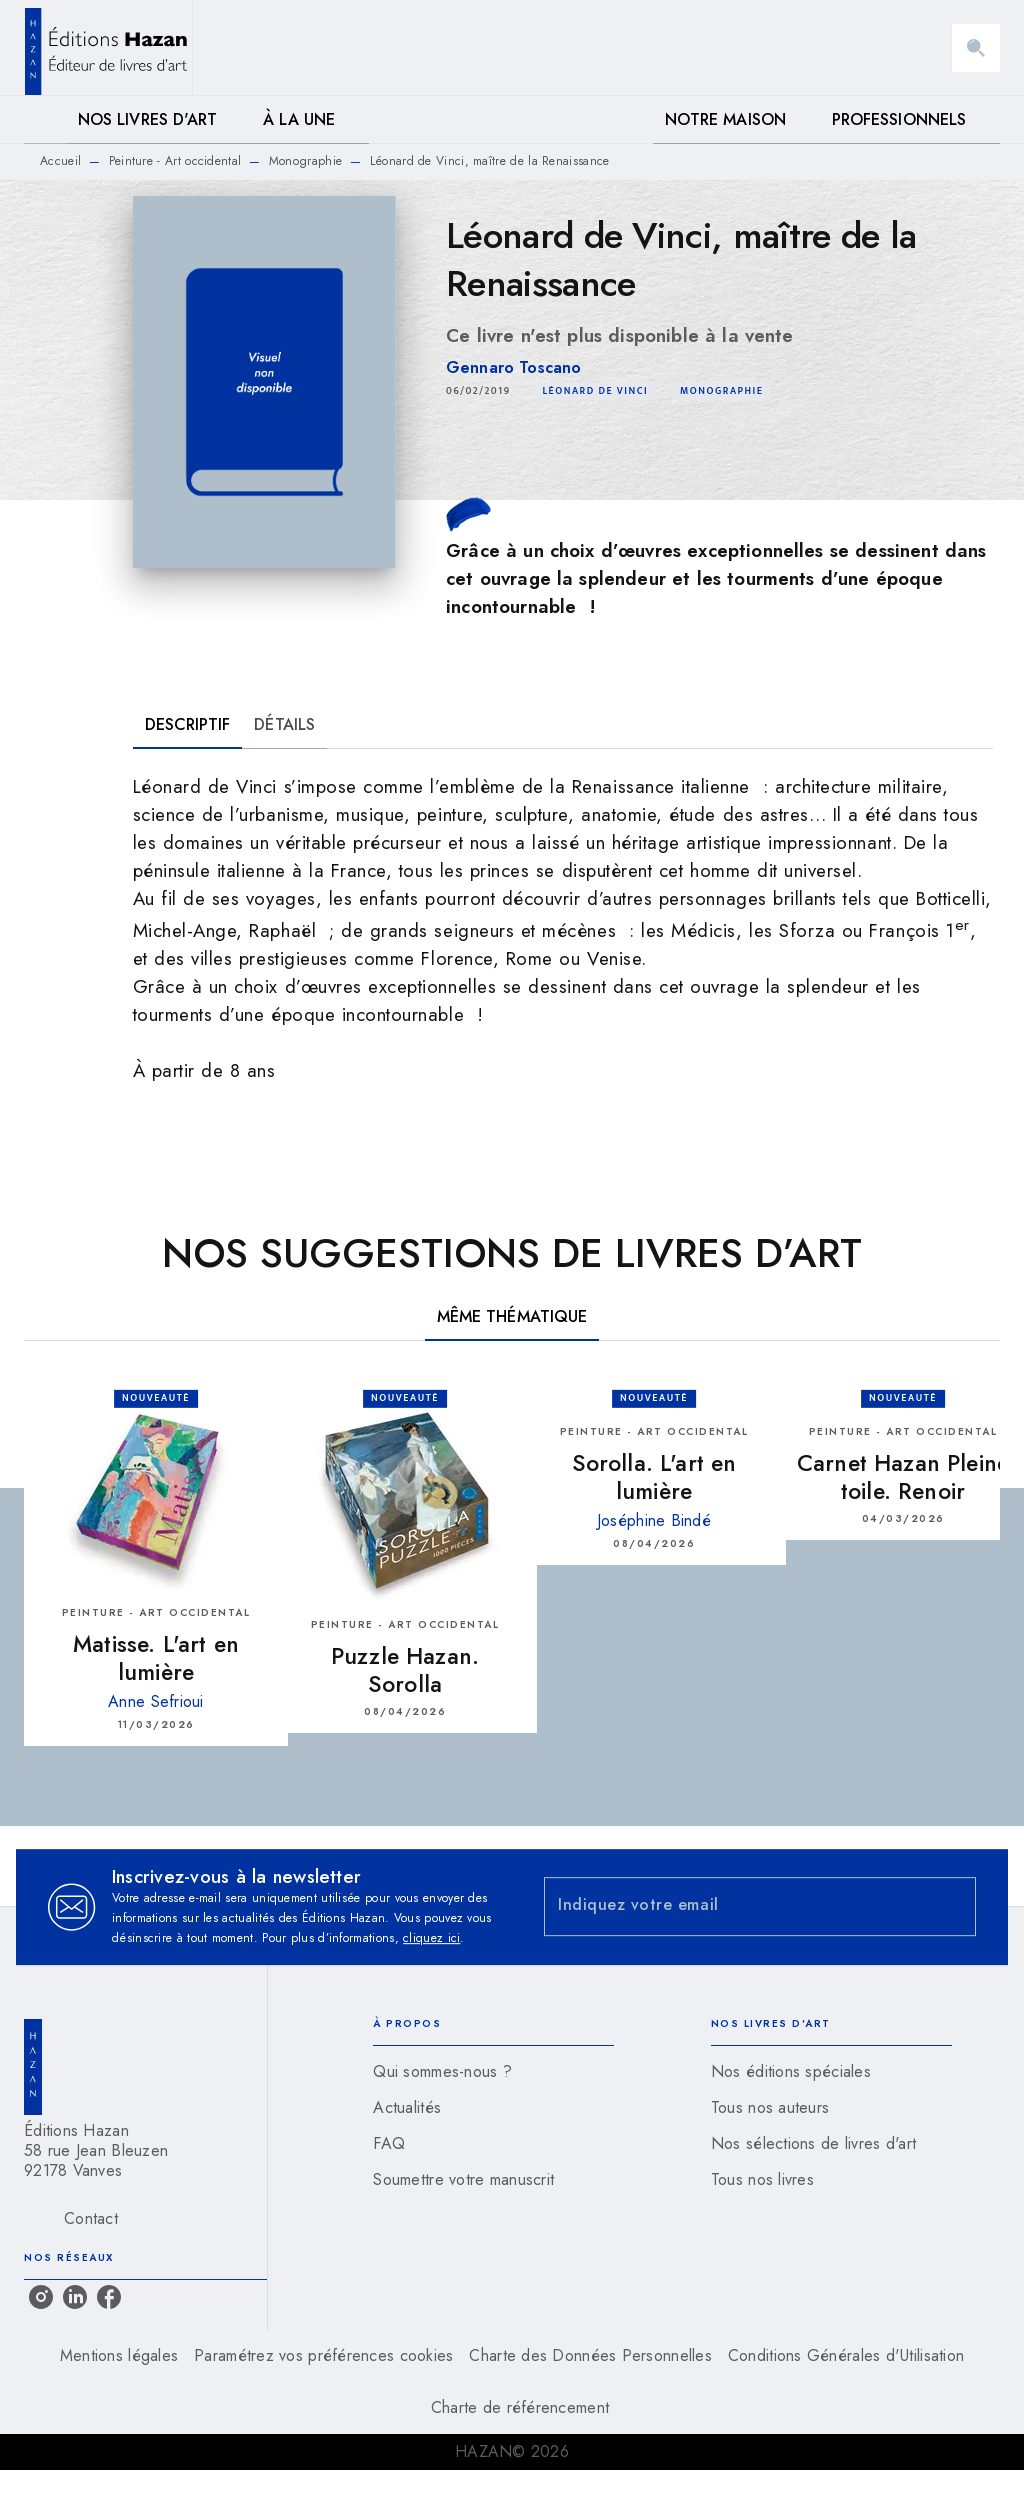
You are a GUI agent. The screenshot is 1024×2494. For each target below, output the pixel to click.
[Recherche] (976, 48)
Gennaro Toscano (513, 367)
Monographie (305, 161)
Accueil (60, 161)
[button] (595, 391)
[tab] (45, 120)
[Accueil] (108, 47)
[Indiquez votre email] (735, 1906)
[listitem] (41, 2297)
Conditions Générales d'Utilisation (846, 2355)
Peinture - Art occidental (175, 161)
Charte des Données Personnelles (590, 2355)
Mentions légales (119, 2355)
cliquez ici (431, 1938)
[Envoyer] (952, 1907)
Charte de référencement (520, 2407)
